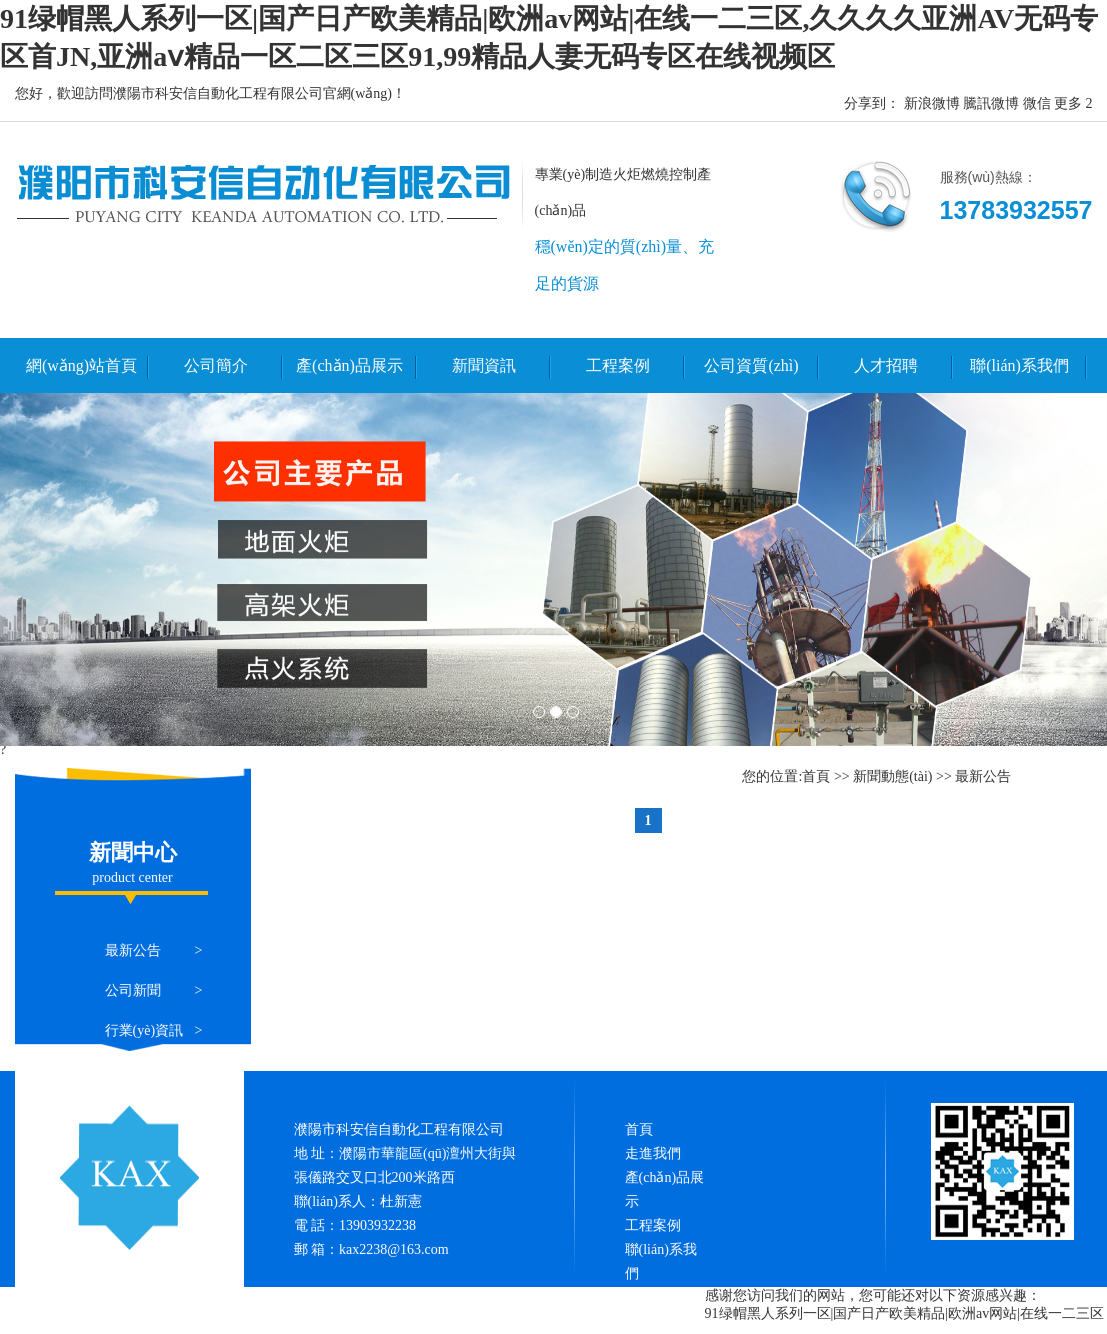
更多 (1068, 103)
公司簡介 (216, 365)
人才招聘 (886, 365)
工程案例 (618, 365)
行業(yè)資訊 (144, 1030)
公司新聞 (133, 990)
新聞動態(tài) (892, 776)
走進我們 (653, 1153)
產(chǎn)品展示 (349, 365)
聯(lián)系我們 (1019, 365)
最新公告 (133, 950)
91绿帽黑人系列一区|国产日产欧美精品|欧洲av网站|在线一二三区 (905, 1313)
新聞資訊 (484, 365)
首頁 (816, 776)
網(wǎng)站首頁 (81, 365)
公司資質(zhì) (751, 365)
